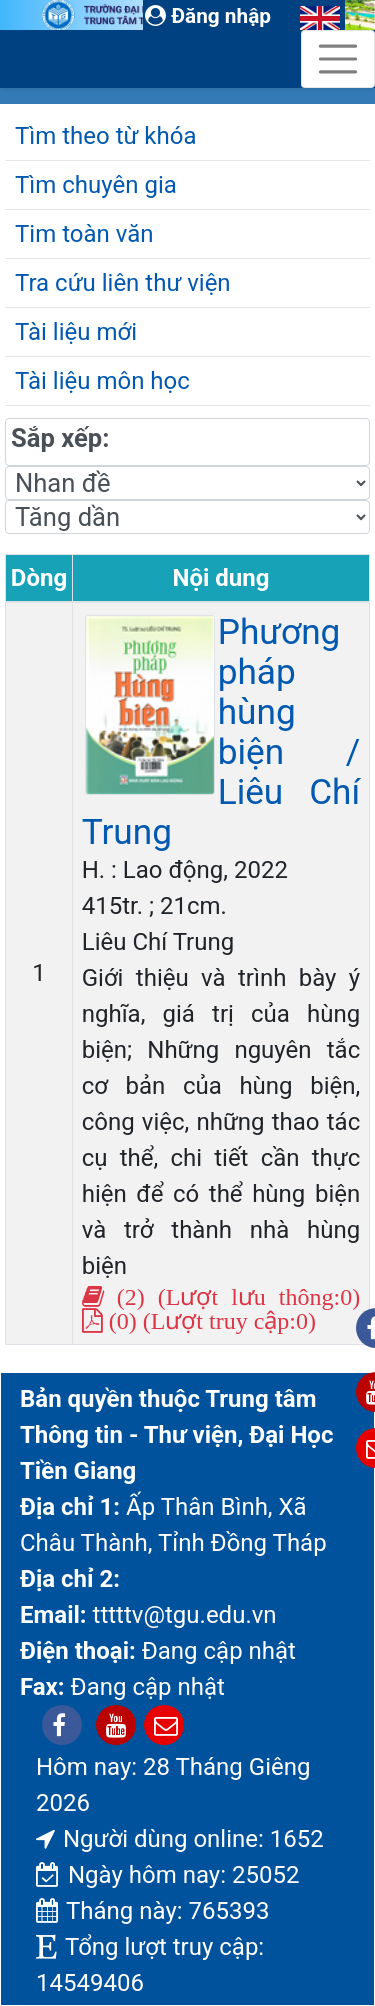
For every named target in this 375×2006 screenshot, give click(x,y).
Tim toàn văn (84, 234)
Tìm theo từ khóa (105, 136)
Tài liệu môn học (102, 381)
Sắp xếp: (60, 438)
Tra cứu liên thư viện (123, 283)
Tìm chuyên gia (96, 185)
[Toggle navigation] (338, 59)
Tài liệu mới (76, 332)
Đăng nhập (208, 16)
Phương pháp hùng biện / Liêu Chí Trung (221, 732)
